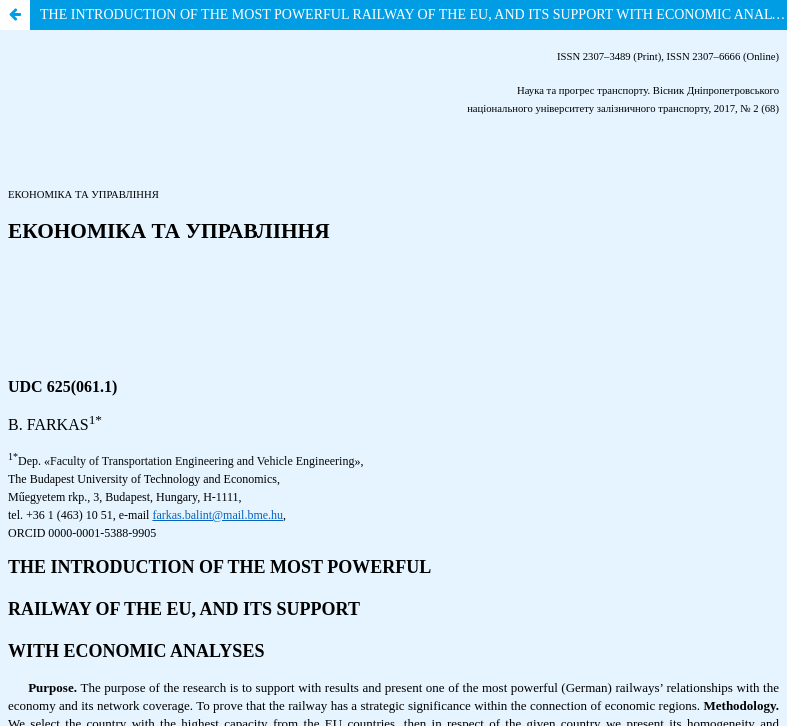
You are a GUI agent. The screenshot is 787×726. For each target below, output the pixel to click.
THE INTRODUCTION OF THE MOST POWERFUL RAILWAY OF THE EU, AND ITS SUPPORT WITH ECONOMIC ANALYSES (413, 14)
